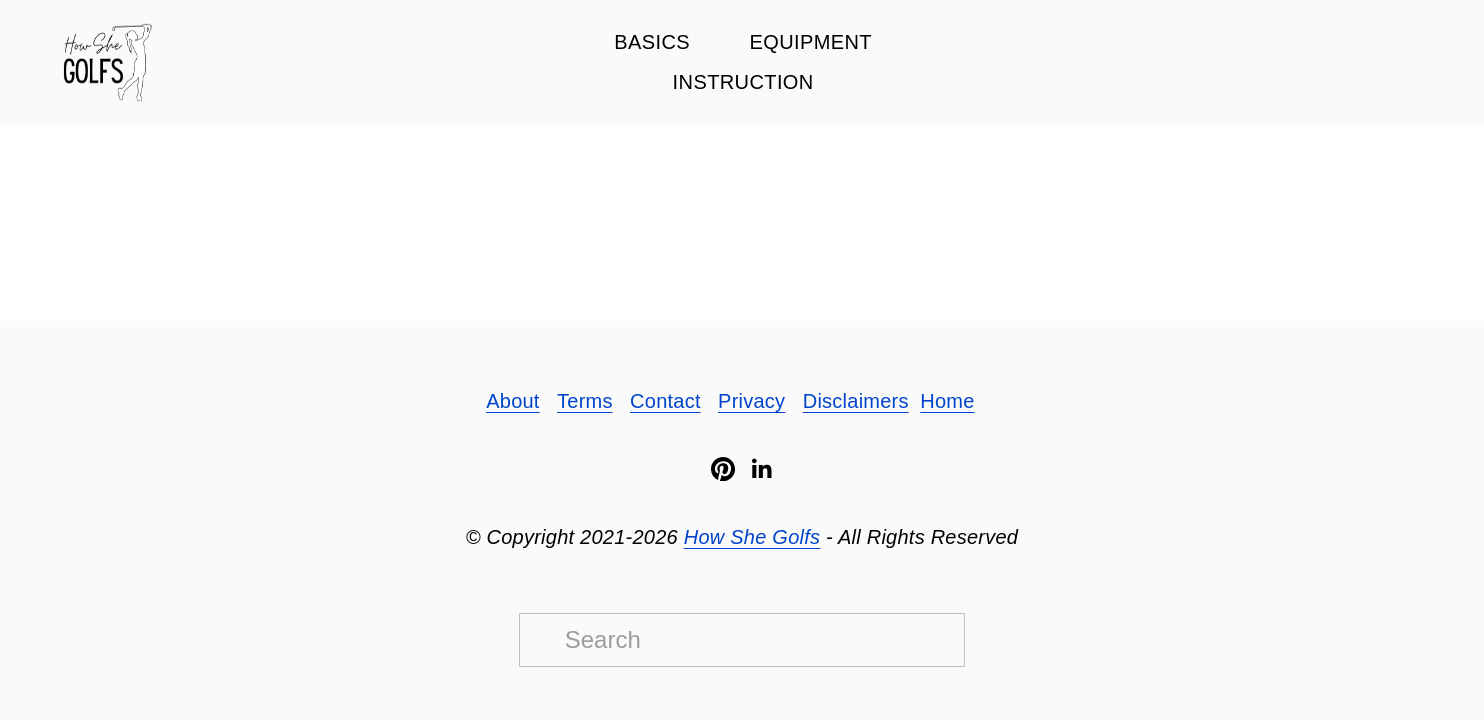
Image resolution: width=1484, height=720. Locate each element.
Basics (652, 42)
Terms (585, 401)
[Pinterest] (723, 469)
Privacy (751, 401)
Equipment (810, 42)
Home (947, 401)
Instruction (743, 82)
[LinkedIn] (761, 469)
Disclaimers (856, 401)
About (512, 401)
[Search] (742, 640)
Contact (665, 401)
